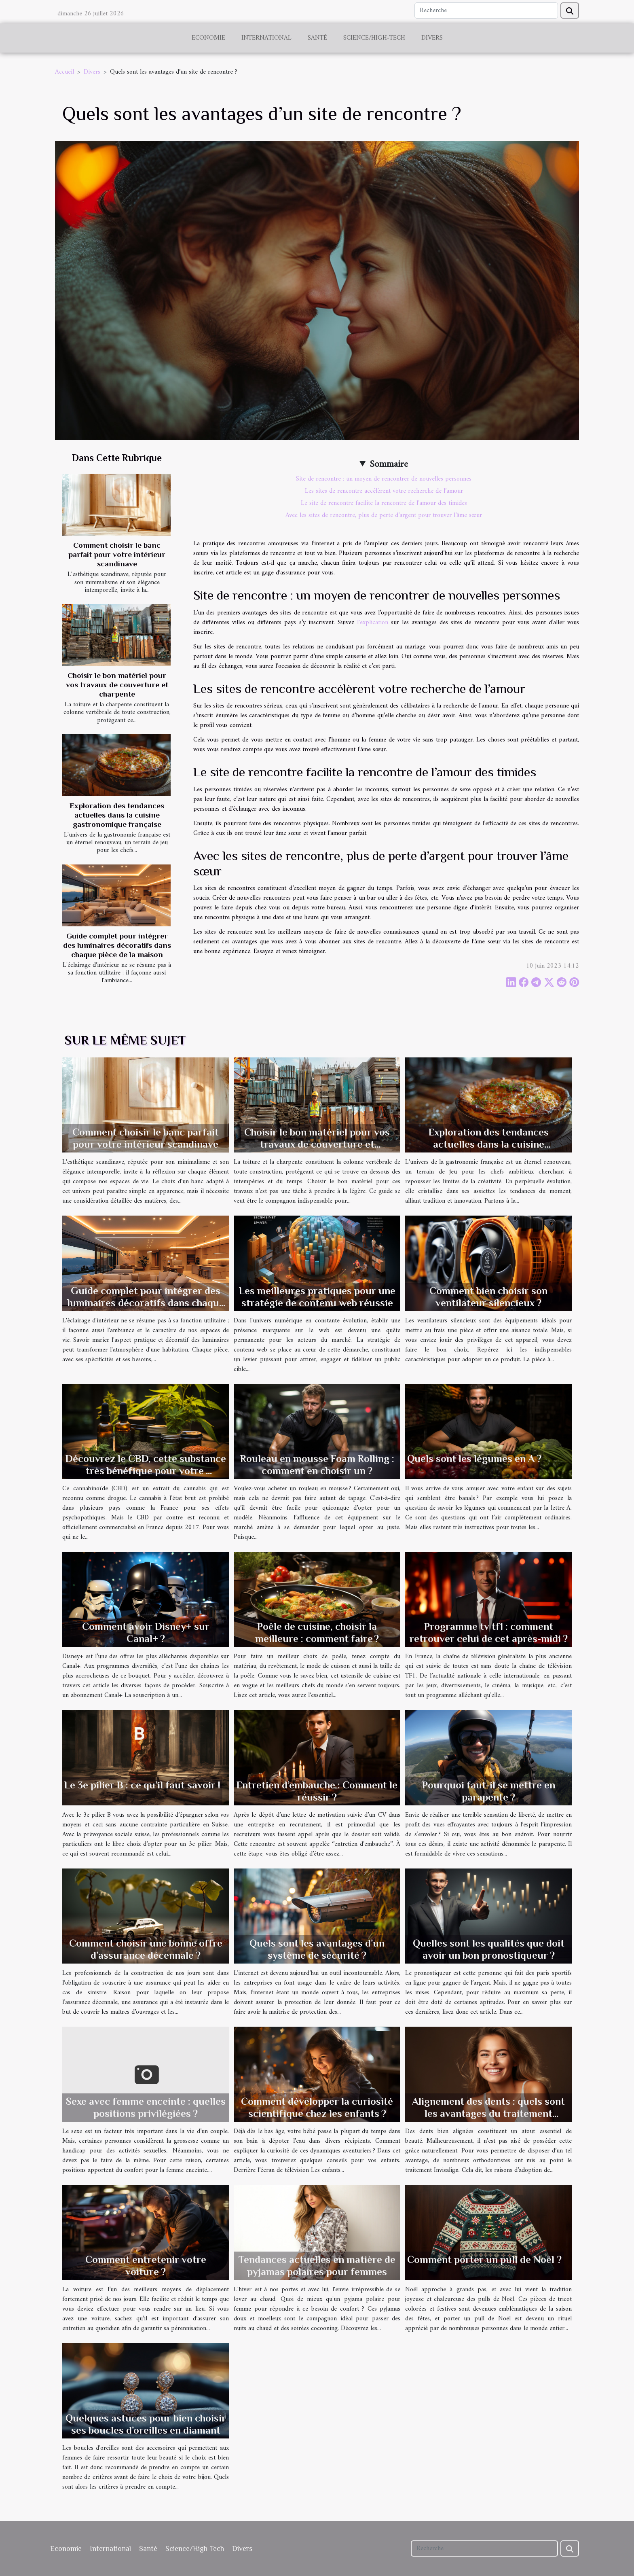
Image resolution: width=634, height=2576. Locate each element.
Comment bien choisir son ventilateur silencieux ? (488, 1297)
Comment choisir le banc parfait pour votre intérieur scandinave (116, 554)
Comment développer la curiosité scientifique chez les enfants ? (317, 2107)
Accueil (64, 72)
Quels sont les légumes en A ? (474, 1458)
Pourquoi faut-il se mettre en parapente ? (488, 1791)
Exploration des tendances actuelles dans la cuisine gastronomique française (117, 814)
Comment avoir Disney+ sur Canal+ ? (145, 1632)
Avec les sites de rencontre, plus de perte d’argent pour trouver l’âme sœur (383, 515)
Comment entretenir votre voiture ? (145, 2265)
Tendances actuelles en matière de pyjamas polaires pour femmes (317, 2265)
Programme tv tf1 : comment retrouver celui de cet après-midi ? (489, 1632)
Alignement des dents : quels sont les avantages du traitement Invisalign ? (488, 2113)
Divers (432, 38)
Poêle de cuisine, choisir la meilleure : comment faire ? (317, 1632)
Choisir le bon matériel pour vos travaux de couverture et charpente (117, 684)
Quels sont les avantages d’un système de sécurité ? (317, 1949)
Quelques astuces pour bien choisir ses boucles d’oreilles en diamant (146, 2424)
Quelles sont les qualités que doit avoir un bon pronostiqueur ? (488, 1949)
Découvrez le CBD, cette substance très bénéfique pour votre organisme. (146, 1471)
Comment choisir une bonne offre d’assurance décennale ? (145, 1949)
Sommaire (389, 464)
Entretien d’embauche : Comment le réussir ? (317, 1791)
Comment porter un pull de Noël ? (484, 2259)
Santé (317, 38)
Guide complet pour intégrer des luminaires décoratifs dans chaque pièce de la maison (117, 945)
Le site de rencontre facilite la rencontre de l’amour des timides (384, 503)
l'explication (372, 622)
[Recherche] (486, 10)
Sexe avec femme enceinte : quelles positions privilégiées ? (146, 2107)
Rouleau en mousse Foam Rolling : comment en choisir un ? (317, 1465)
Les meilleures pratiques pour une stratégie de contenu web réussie (317, 1297)
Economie (208, 38)
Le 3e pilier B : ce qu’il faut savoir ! (142, 1785)
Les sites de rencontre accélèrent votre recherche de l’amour (384, 491)
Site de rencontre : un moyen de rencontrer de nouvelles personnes (383, 479)
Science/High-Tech (374, 38)
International (266, 38)
